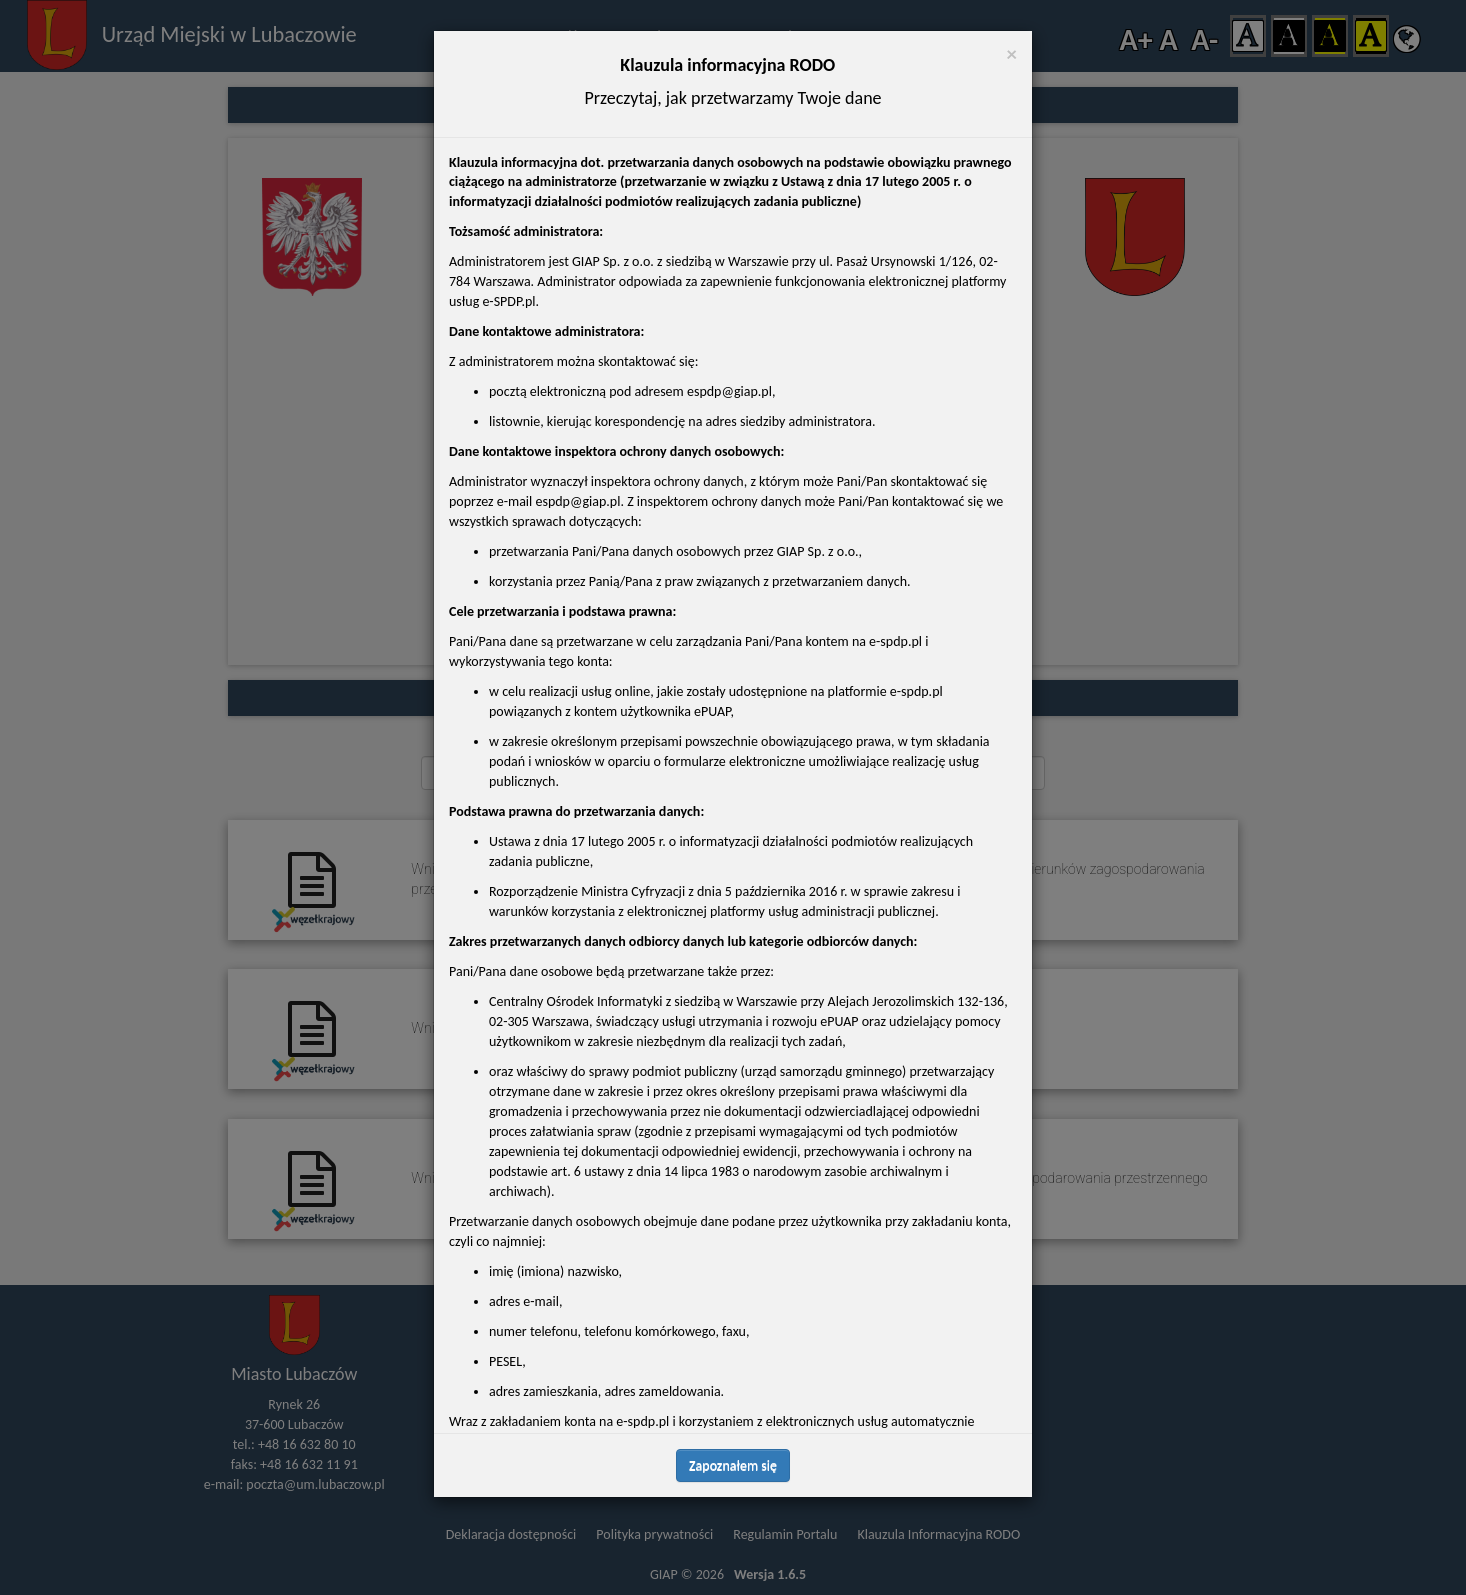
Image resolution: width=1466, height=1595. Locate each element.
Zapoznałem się (733, 1465)
